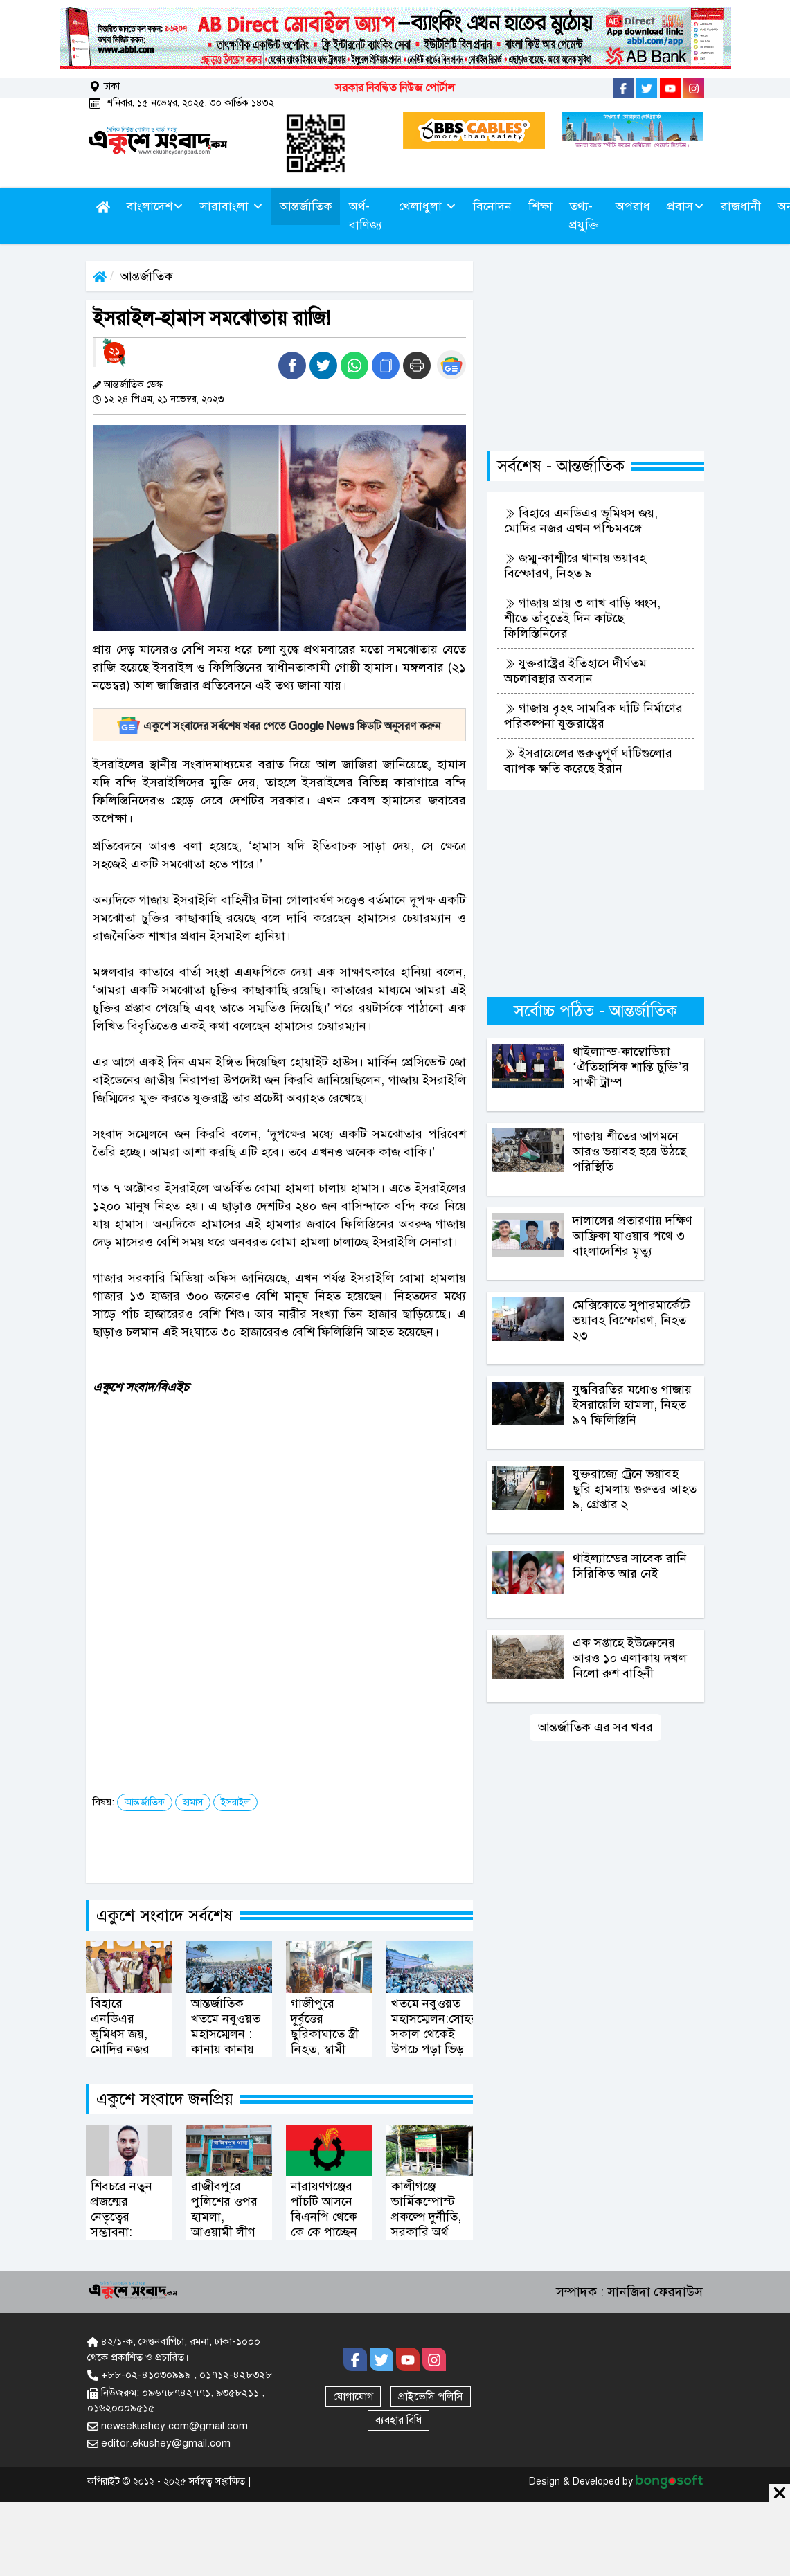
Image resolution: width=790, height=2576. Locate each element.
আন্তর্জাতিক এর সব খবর (595, 1727)
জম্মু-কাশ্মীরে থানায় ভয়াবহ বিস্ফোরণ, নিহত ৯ (575, 565)
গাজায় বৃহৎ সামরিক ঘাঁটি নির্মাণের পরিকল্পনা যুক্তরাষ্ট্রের (593, 716)
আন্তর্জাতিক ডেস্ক (133, 384)
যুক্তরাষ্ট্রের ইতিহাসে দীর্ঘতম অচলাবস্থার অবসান (575, 671)
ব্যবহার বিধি (398, 2420)
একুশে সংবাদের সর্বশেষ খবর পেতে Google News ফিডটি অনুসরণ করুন (278, 726)
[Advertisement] (290, 1503)
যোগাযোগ (353, 2397)
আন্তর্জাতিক (146, 276)
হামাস (193, 1802)
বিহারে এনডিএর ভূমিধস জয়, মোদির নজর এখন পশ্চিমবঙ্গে (581, 520)
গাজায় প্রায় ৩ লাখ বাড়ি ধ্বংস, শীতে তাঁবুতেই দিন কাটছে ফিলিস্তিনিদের (582, 618)
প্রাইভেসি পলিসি (430, 2397)
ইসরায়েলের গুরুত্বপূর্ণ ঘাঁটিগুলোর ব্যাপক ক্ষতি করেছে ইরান (588, 761)
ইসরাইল (235, 1802)
